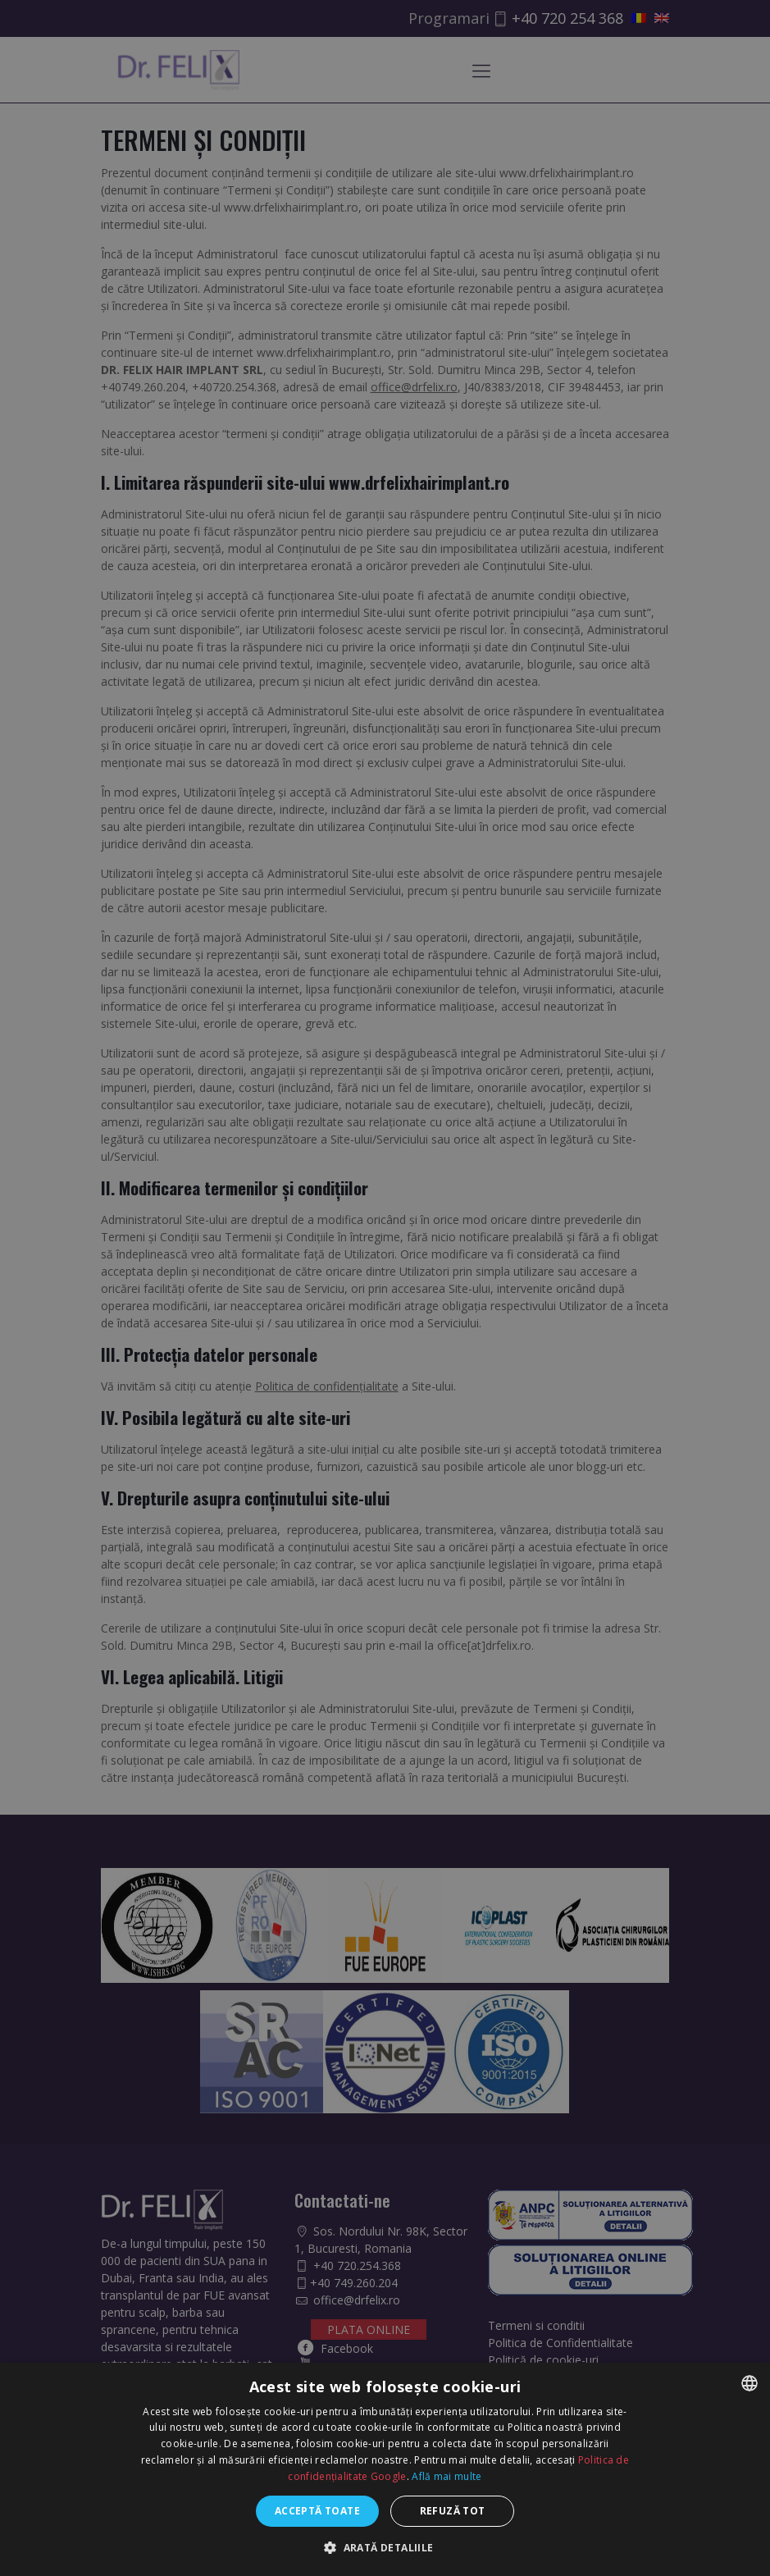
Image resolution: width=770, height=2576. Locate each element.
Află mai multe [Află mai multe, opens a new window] (446, 2476)
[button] (384, 2547)
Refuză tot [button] (452, 2511)
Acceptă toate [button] (317, 2511)
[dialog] (385, 1288)
